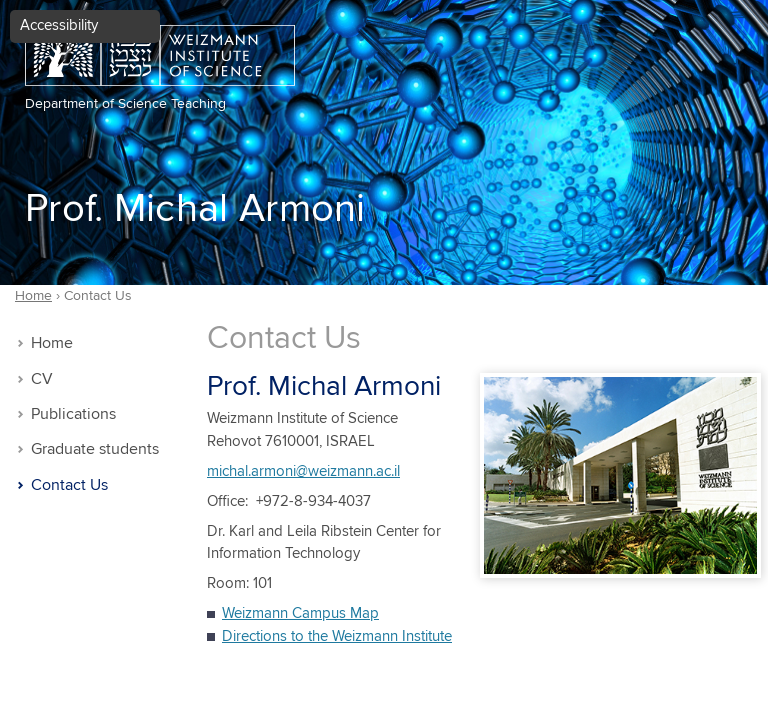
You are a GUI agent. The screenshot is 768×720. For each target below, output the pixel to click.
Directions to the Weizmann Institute (337, 636)
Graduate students (95, 449)
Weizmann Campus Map (300, 613)
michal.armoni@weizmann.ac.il (303, 471)
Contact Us (69, 485)
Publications (73, 414)
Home (52, 343)
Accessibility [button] (59, 25)
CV (42, 379)
